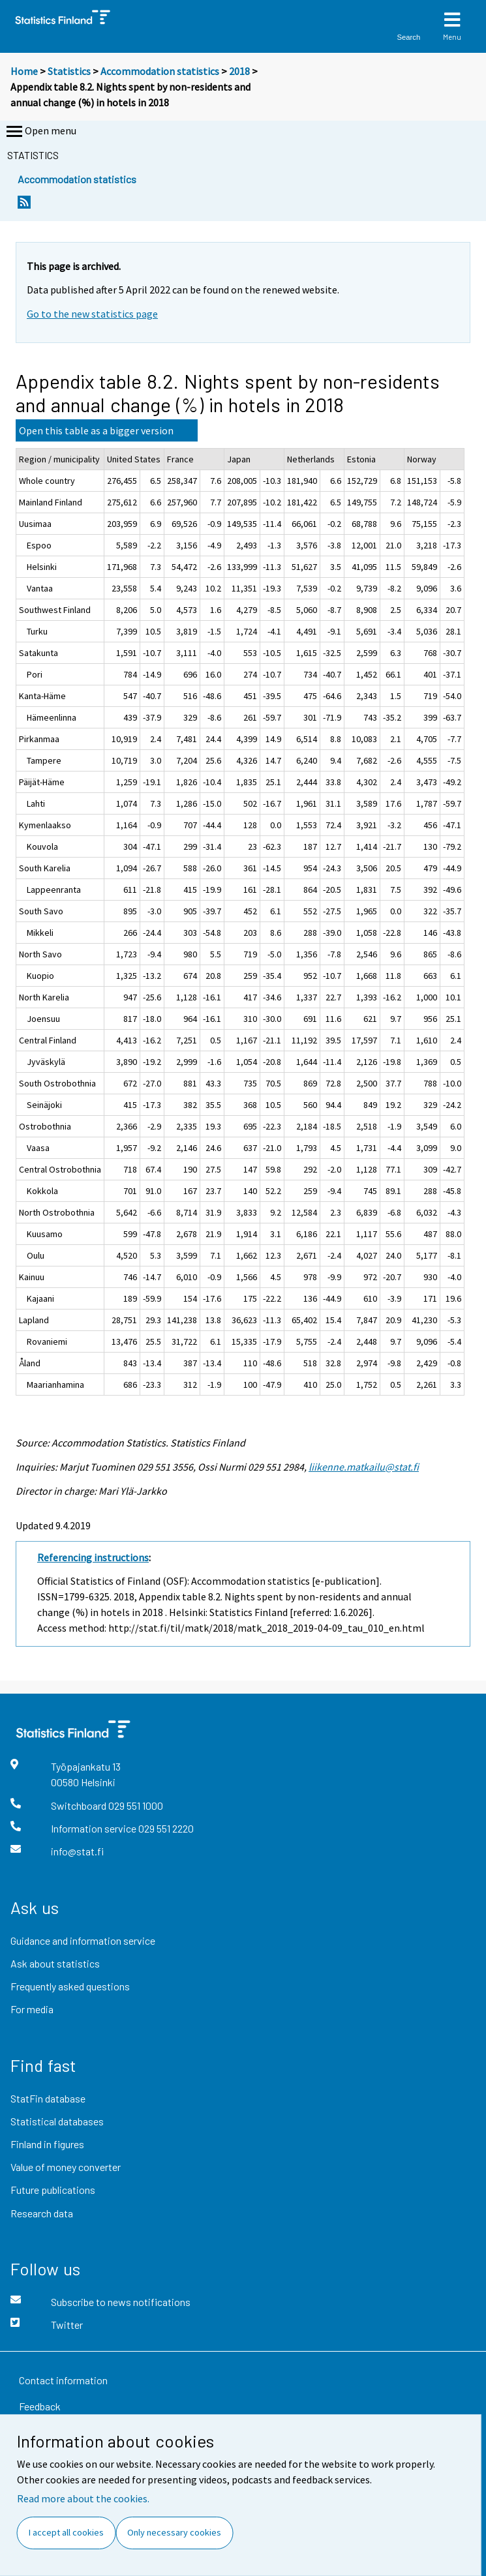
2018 (239, 71)
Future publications (52, 2189)
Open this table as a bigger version (96, 430)
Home (24, 71)
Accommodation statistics (159, 71)
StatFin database (47, 2098)
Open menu (40, 131)
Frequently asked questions (70, 1986)
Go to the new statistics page (92, 313)
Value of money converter (65, 2167)
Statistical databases (57, 2121)
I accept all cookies (66, 2532)
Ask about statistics (55, 1963)
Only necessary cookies (174, 2532)
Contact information (63, 2380)
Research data (41, 2213)
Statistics (69, 71)
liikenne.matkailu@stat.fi (364, 1466)
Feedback (40, 2406)
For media (31, 2009)
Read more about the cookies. (83, 2498)
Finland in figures (47, 2144)
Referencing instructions (93, 1557)
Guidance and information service (82, 1940)
